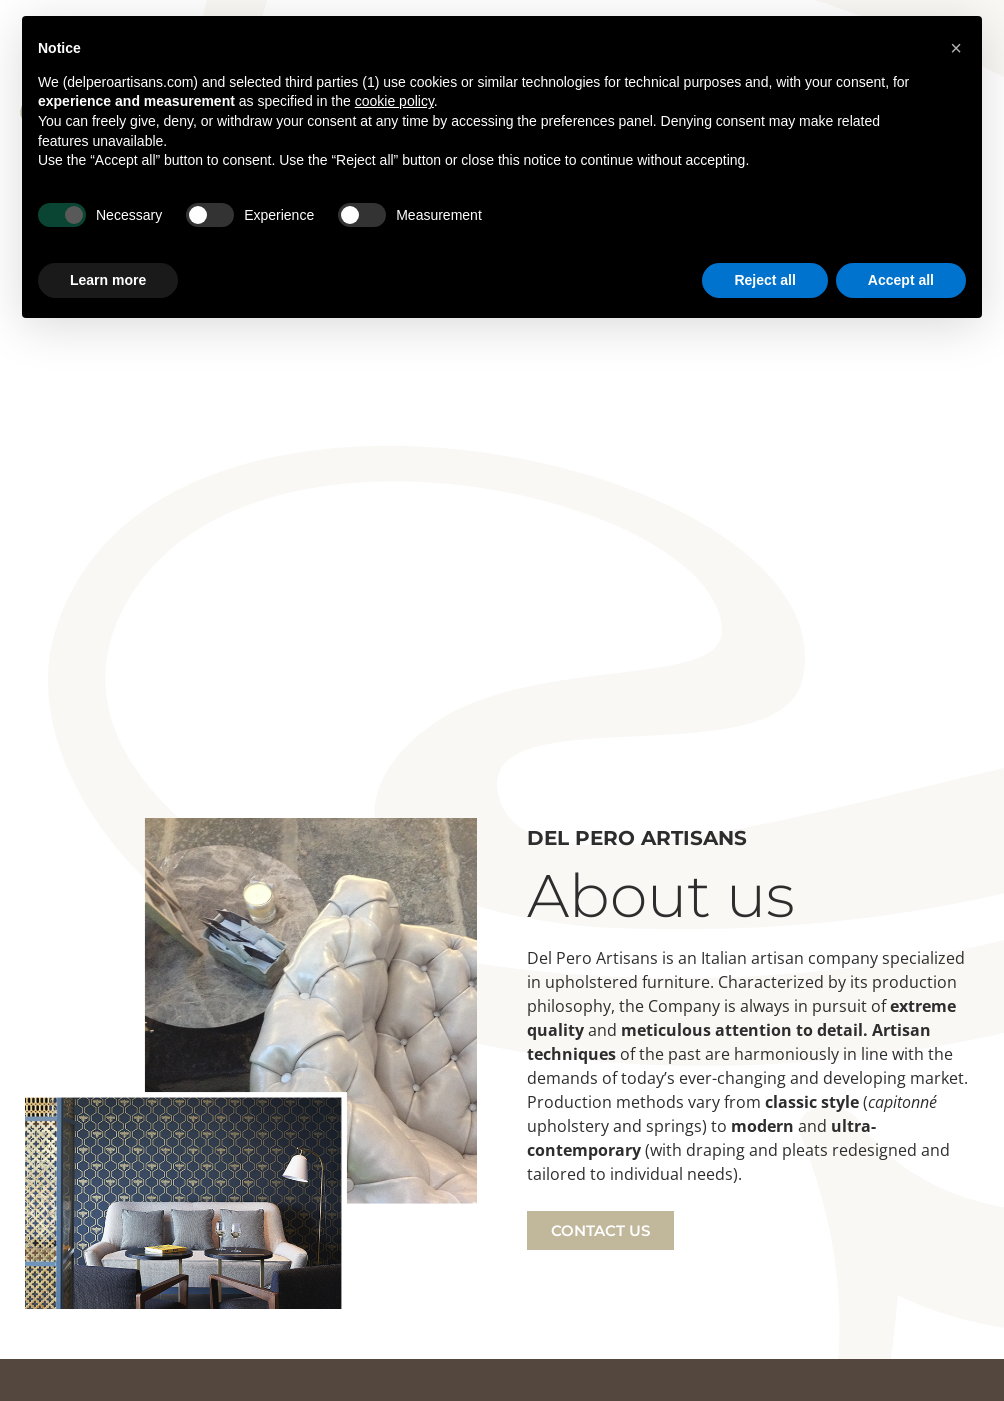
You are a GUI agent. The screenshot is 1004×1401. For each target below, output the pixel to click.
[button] (956, 48)
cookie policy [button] (394, 101)
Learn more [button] (108, 280)
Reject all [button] (764, 280)
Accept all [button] (901, 280)
